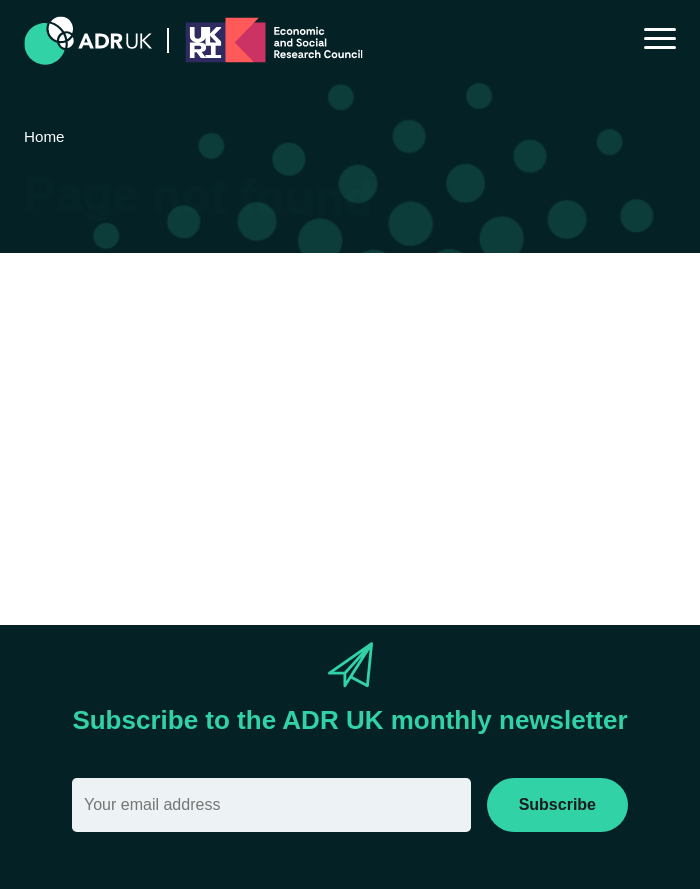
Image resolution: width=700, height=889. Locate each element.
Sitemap (425, 471)
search (170, 505)
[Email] (271, 805)
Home (351, 471)
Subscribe (557, 804)
